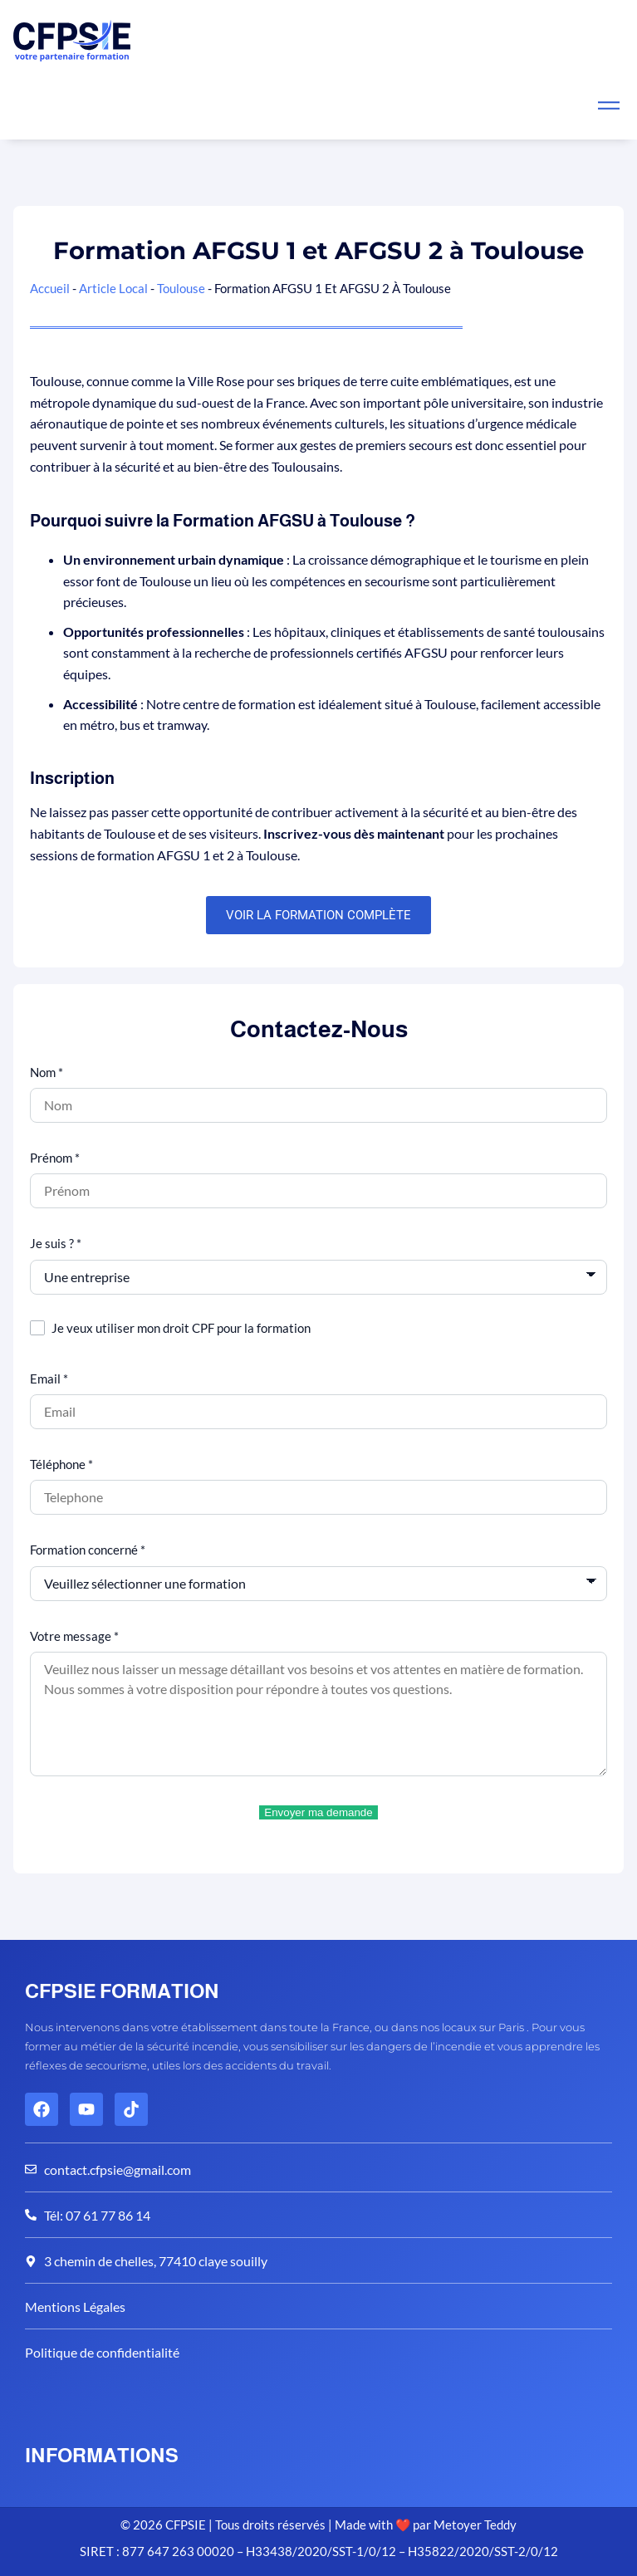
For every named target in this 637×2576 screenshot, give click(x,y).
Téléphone (61, 1464)
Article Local (113, 288)
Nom (46, 1072)
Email (49, 1378)
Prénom (55, 1157)
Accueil (50, 288)
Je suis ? (55, 1243)
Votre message (74, 1635)
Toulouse (181, 288)
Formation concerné (87, 1549)
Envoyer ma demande (318, 1812)
